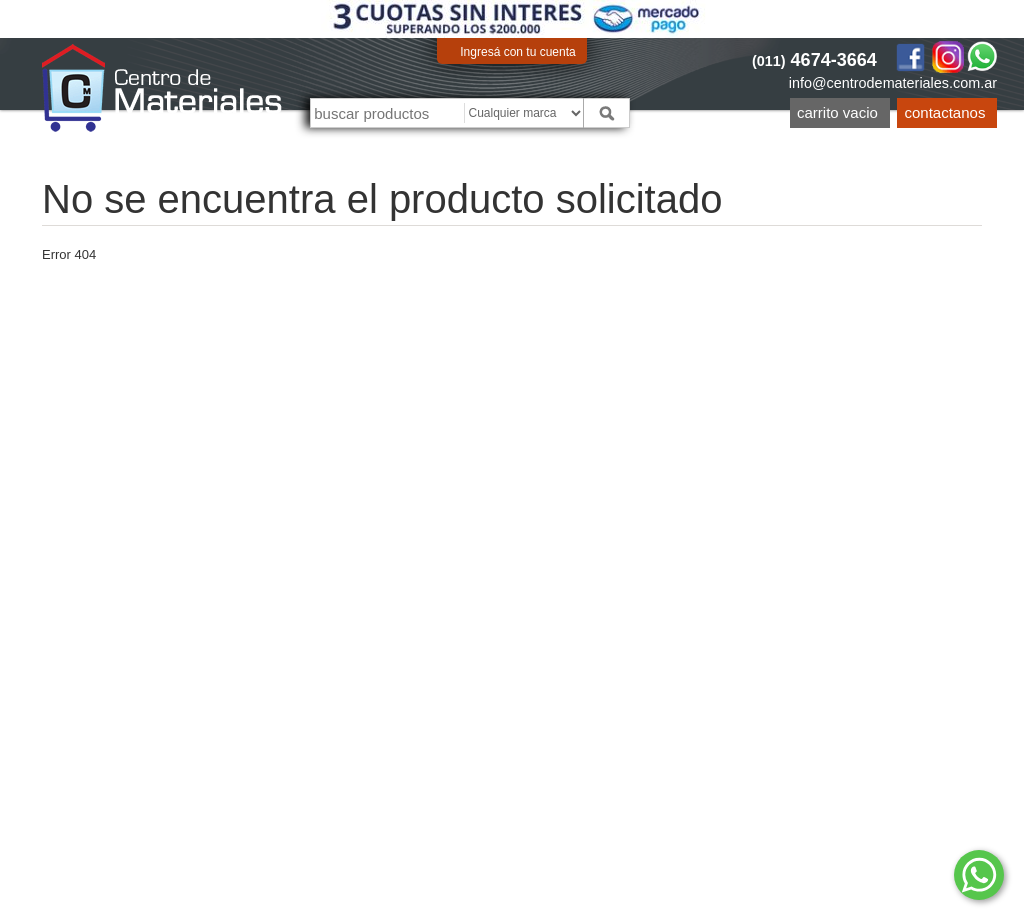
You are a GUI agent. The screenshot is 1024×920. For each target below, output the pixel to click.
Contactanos (945, 112)
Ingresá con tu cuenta (517, 52)
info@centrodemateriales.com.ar (893, 83)
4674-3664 (814, 60)
